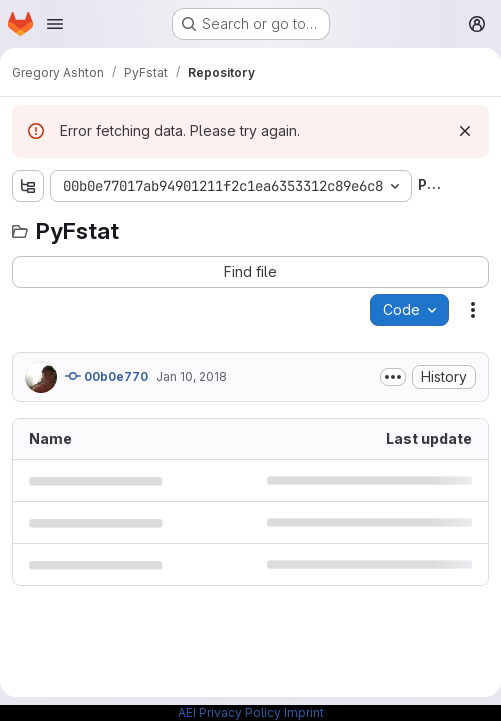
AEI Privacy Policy (229, 712)
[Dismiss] (465, 131)
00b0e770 (106, 376)
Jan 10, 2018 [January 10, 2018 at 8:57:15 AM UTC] (191, 376)
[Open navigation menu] (55, 24)
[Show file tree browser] (28, 186)
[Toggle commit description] (393, 377)
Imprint (304, 712)
